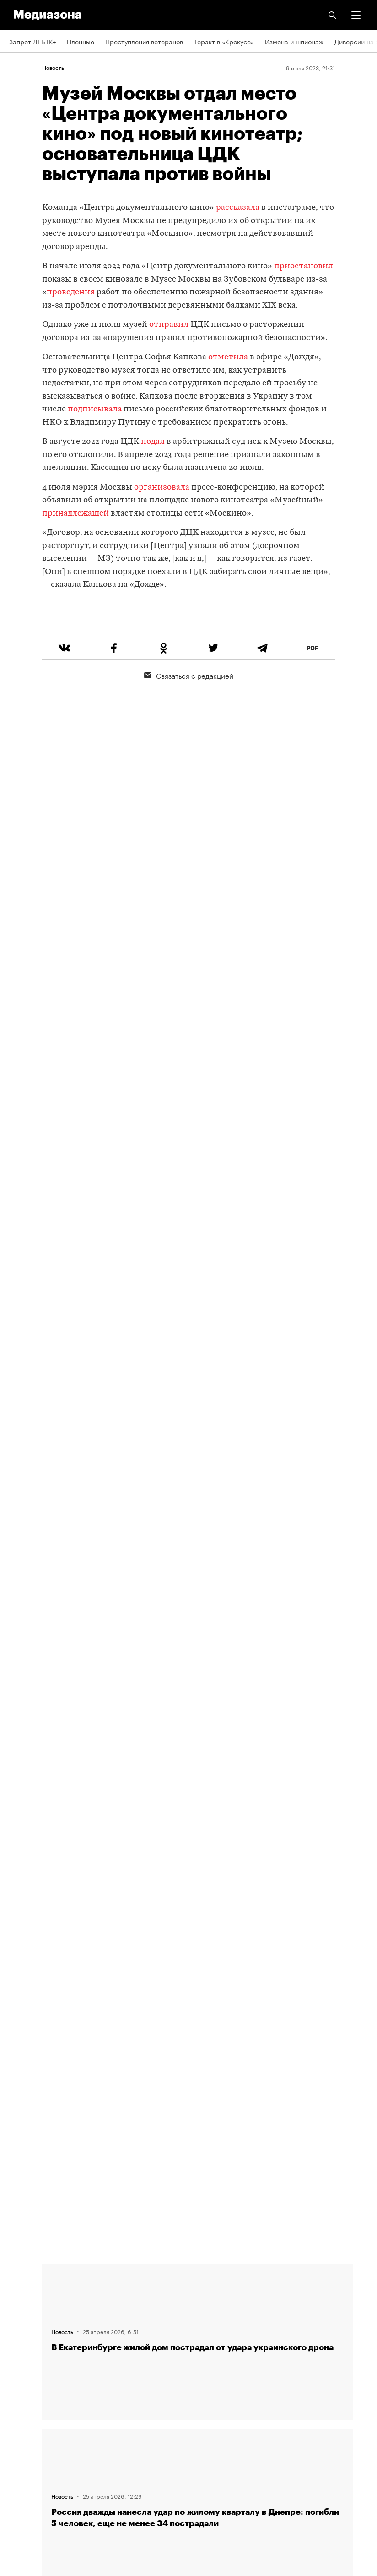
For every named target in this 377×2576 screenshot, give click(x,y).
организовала (162, 487)
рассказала (237, 208)
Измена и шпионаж (294, 41)
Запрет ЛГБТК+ (32, 41)
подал (153, 442)
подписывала (95, 409)
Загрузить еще (198, 1949)
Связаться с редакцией (188, 709)
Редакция (23, 2276)
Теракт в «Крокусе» (224, 41)
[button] (356, 15)
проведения (71, 292)
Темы (17, 2354)
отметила (228, 357)
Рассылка (24, 2407)
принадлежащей (75, 513)
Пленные (80, 41)
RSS (19, 2381)
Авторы (20, 2328)
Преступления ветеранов (144, 41)
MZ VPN (21, 2433)
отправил (167, 325)
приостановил (303, 266)
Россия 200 (27, 2459)
